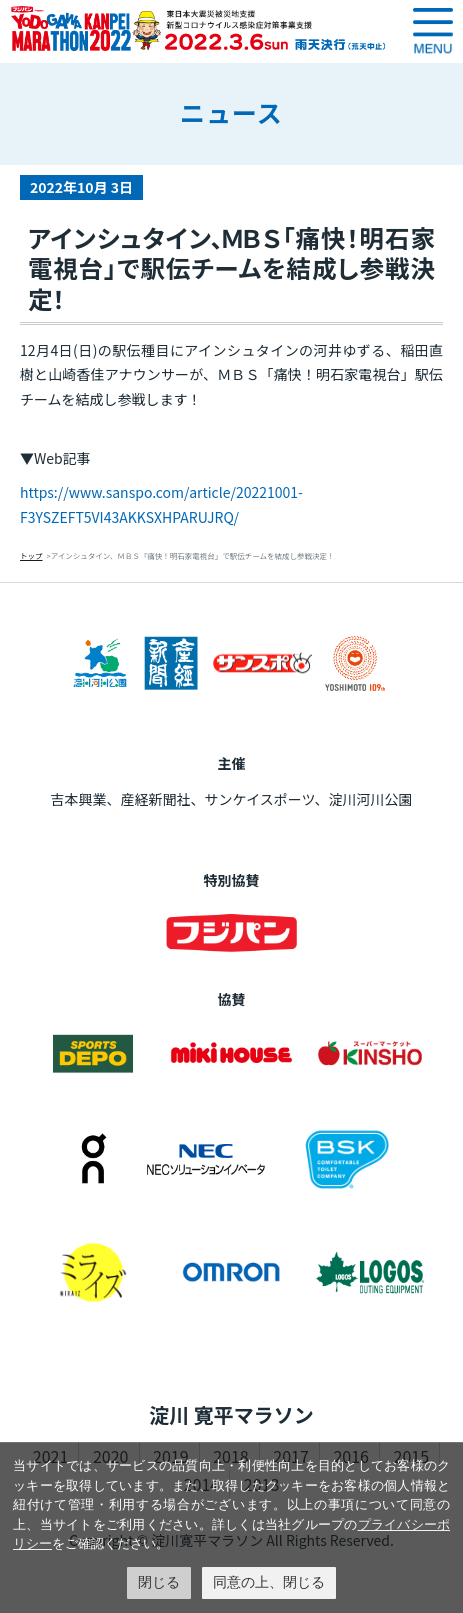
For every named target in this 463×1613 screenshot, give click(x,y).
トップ (31, 555)
